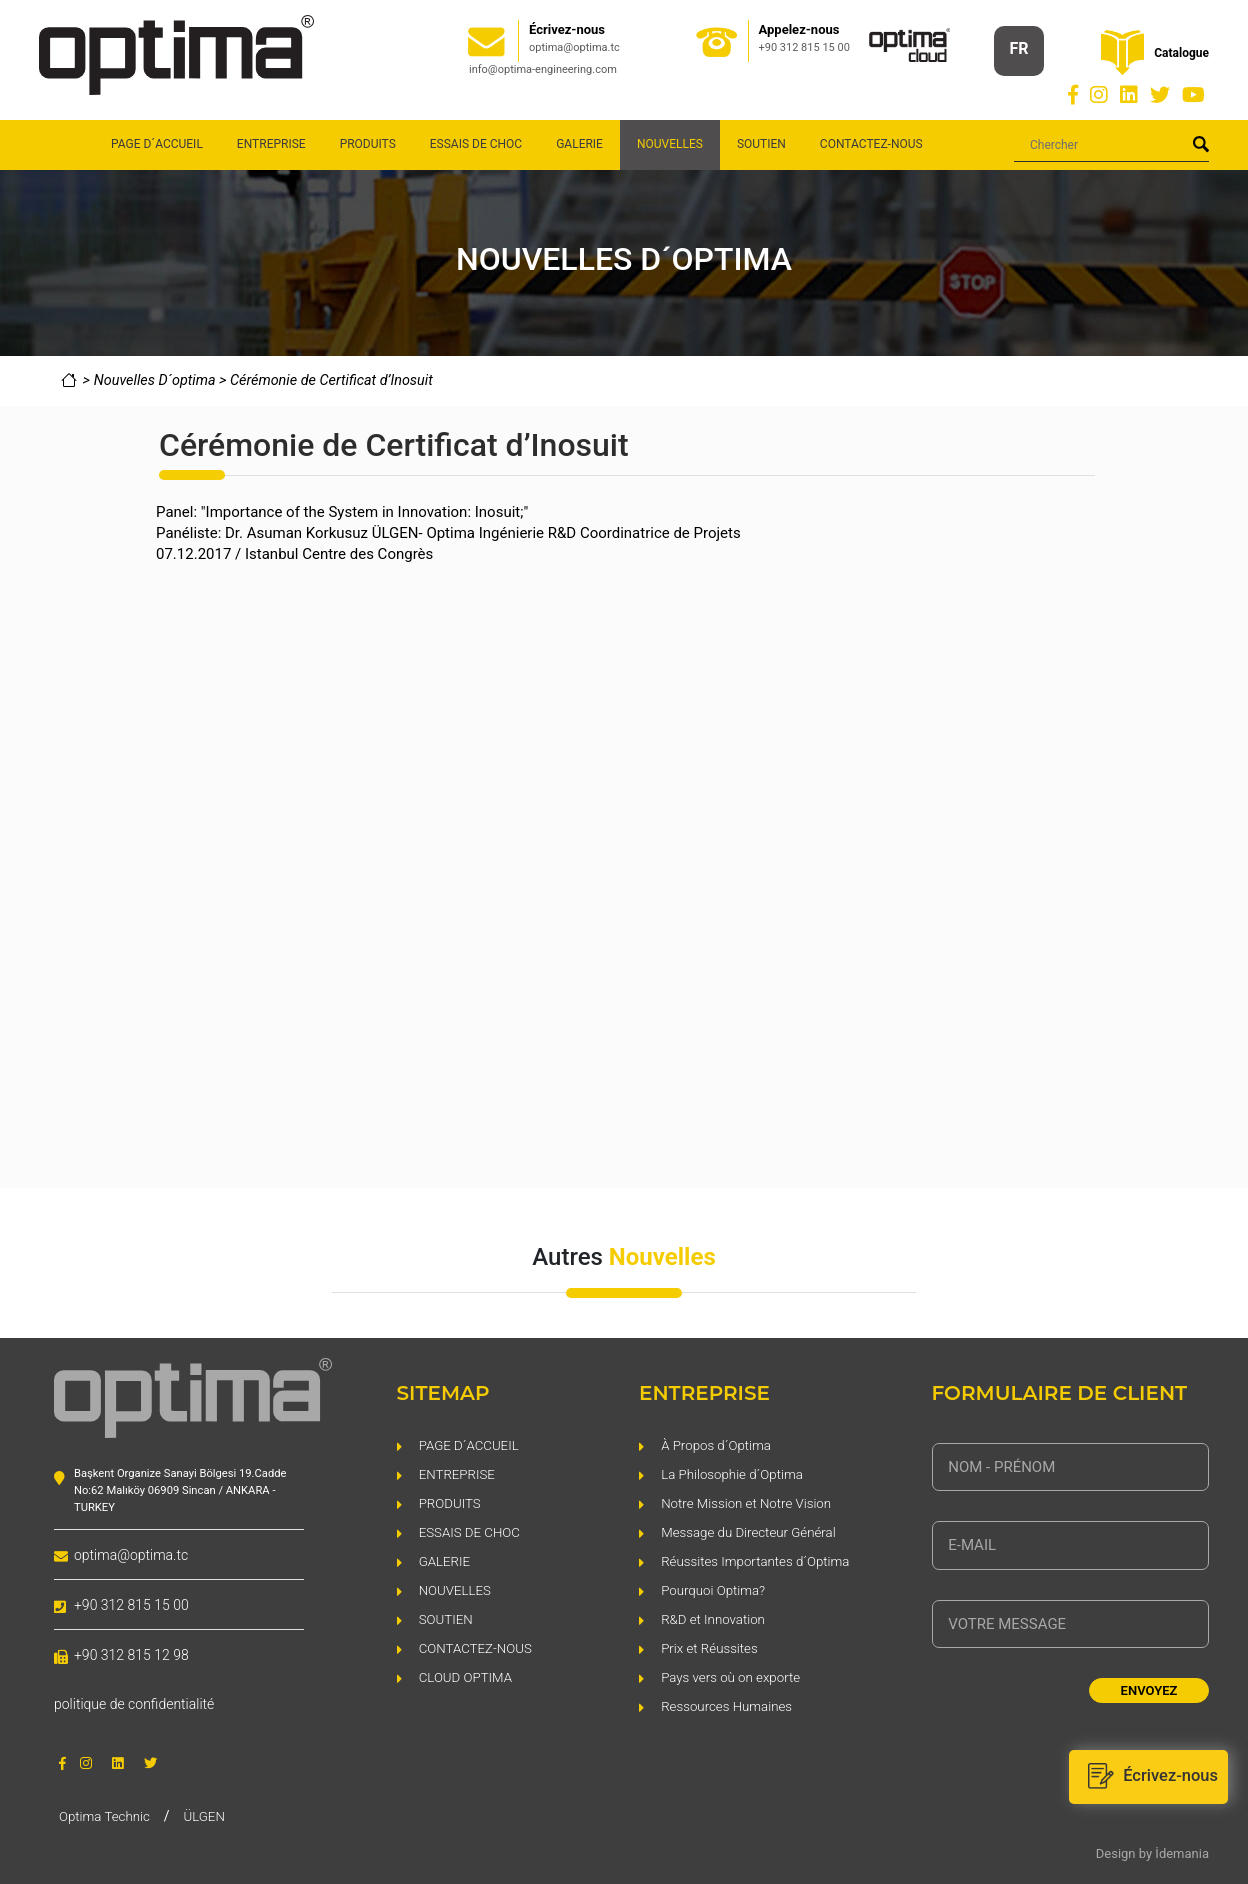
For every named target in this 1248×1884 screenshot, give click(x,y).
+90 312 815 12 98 (131, 1655)
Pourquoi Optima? (716, 1588)
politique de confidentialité (134, 1704)
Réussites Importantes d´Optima (760, 1559)
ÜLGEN (211, 1814)
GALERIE (579, 144)
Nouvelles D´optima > (162, 380)
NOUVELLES (457, 1588)
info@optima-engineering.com (543, 69)
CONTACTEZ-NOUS (871, 144)
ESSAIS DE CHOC (476, 144)
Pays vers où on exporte (734, 1675)
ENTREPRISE (271, 144)
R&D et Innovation (715, 1617)
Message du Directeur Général (753, 1530)
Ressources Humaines (730, 1704)
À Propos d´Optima (719, 1443)
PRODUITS (368, 144)
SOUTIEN (761, 144)
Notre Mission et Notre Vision (750, 1501)
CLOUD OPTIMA (468, 1675)
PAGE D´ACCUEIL (157, 144)
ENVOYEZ (1149, 1690)
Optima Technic (107, 1814)
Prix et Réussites (712, 1646)
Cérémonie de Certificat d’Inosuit (331, 380)
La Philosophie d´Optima (735, 1472)
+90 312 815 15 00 (804, 47)
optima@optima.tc (574, 47)
